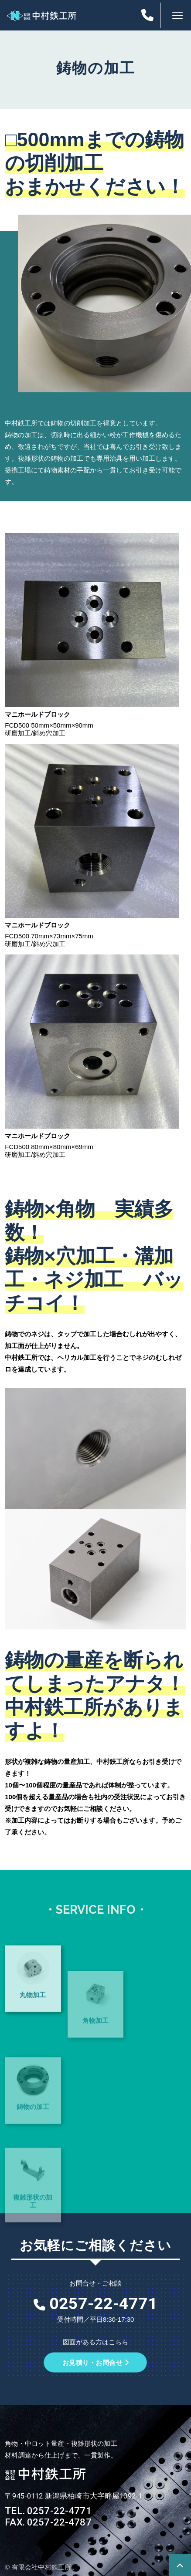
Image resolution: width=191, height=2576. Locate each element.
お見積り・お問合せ (95, 2362)
